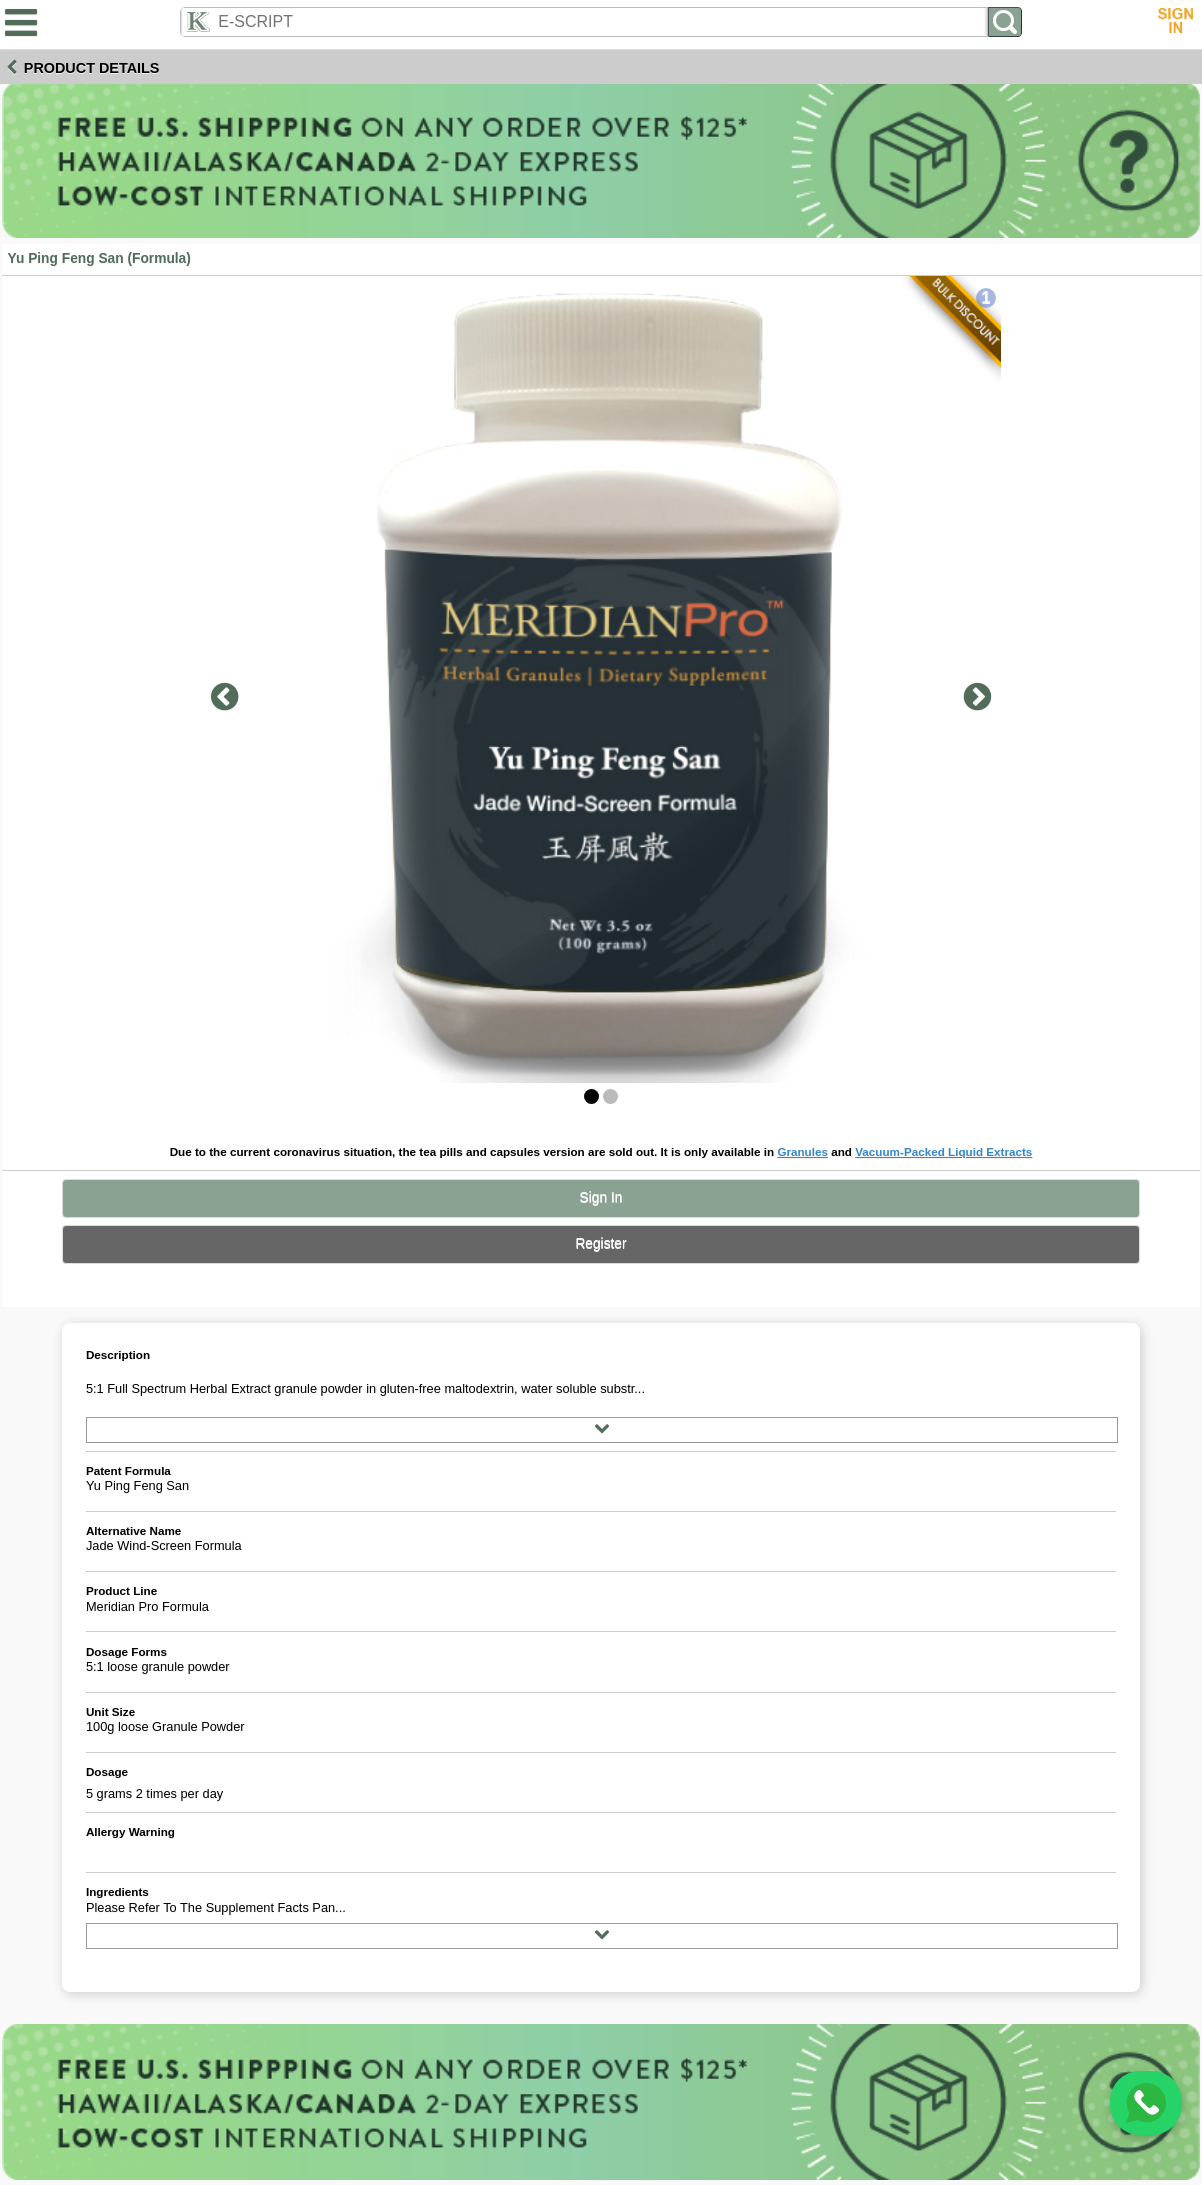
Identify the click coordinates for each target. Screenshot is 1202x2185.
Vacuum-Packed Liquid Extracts (943, 1151)
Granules (802, 1151)
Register (600, 1243)
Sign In (601, 1197)
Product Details (92, 68)
